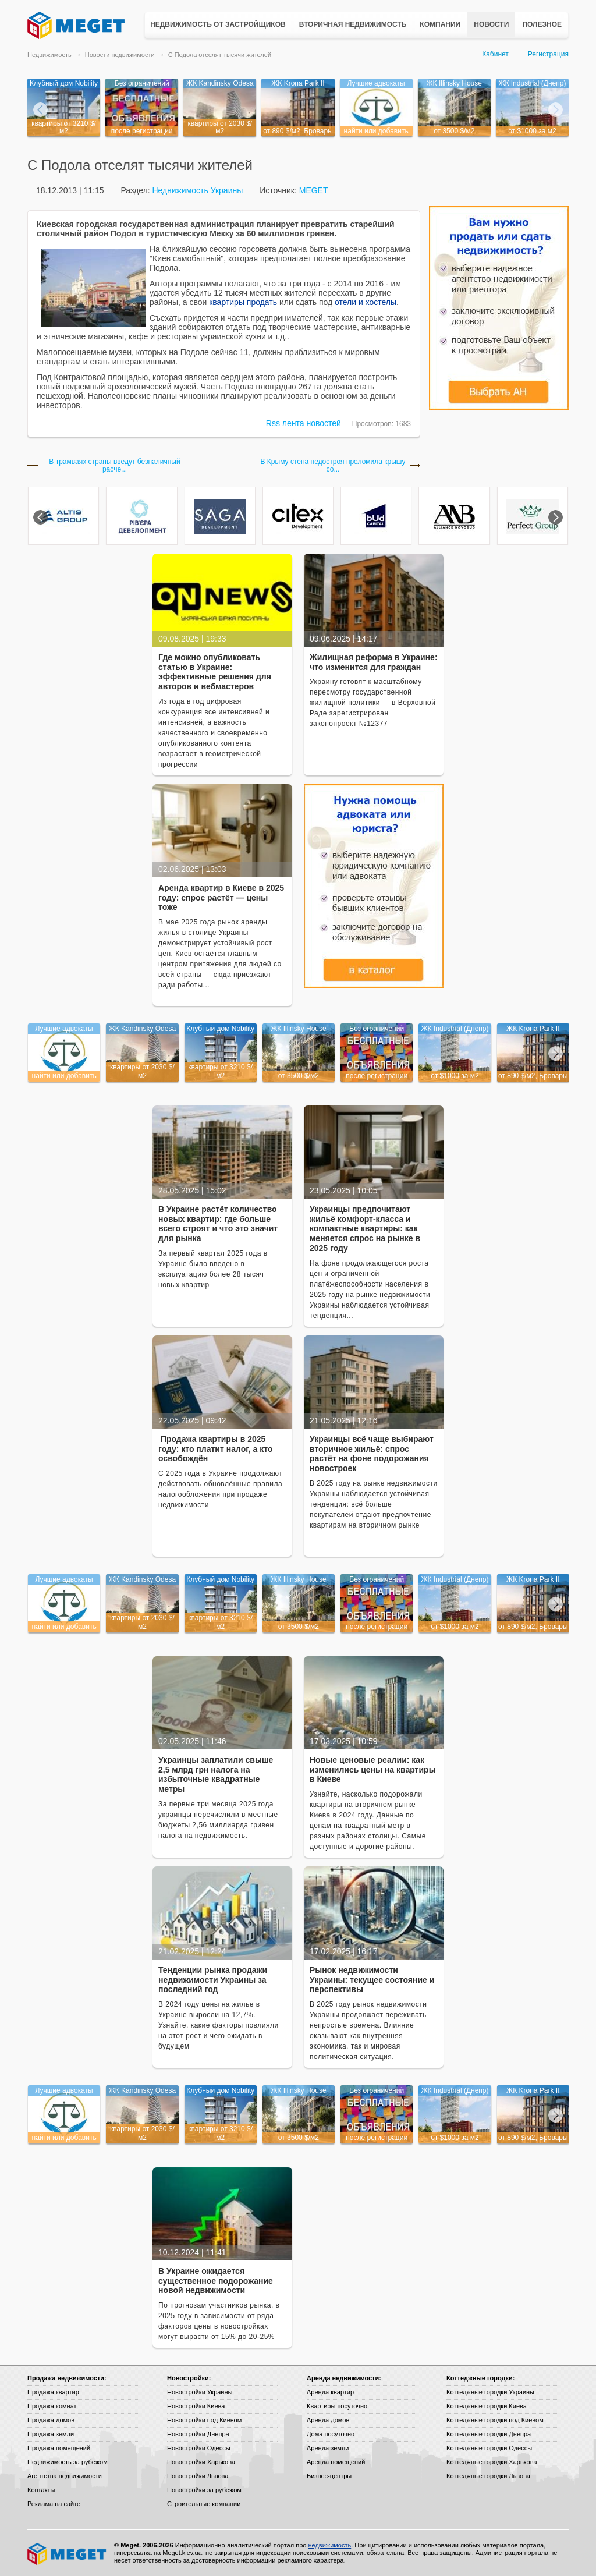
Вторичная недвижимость (353, 24)
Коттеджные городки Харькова (491, 2461)
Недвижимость (49, 54)
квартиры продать (243, 302)
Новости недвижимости (120, 54)
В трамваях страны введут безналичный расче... (114, 465)
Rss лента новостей (303, 423)
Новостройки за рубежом (204, 2489)
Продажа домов (50, 2419)
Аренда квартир (330, 2392)
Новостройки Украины (200, 2392)
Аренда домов (328, 2419)
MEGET (313, 190)
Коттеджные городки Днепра (488, 2433)
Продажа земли (50, 2433)
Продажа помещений (58, 2447)
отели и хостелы (365, 302)
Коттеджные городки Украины (490, 2392)
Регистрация (548, 54)
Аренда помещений (336, 2461)
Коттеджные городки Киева (486, 2406)
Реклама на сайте (53, 2503)
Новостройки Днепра (198, 2433)
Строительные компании (203, 2503)
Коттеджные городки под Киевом (495, 2419)
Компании (440, 24)
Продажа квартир (53, 2392)
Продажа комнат (52, 2406)
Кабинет (495, 54)
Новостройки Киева (196, 2406)
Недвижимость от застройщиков (218, 24)
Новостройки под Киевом (204, 2419)
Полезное (542, 24)
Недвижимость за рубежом (67, 2461)
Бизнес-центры (329, 2475)
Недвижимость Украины (197, 190)
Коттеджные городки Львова (488, 2475)
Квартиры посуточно (337, 2406)
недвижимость (329, 2545)
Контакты (41, 2489)
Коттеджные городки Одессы (489, 2447)
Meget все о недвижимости (67, 2554)
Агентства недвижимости (64, 2475)
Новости (491, 24)
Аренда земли (328, 2447)
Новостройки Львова (197, 2475)
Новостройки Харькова (201, 2461)
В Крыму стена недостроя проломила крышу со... (333, 465)
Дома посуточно (330, 2433)
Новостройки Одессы (198, 2447)
